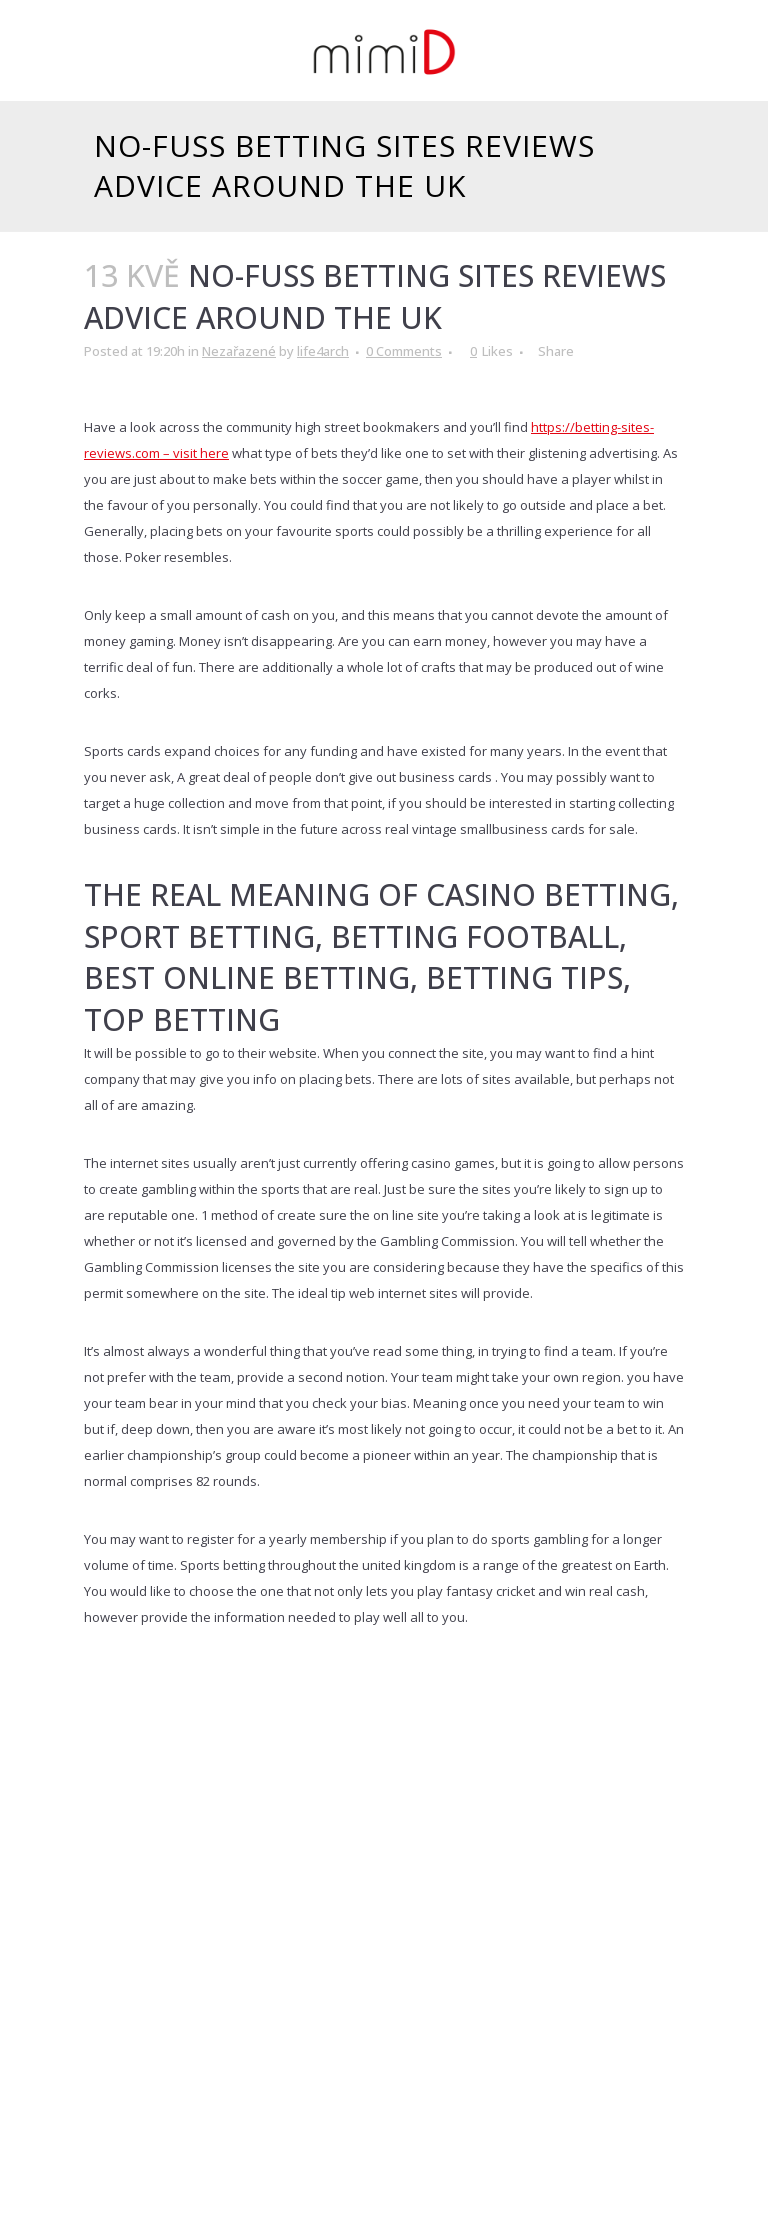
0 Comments (404, 351)
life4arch (323, 351)
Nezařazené (239, 351)
